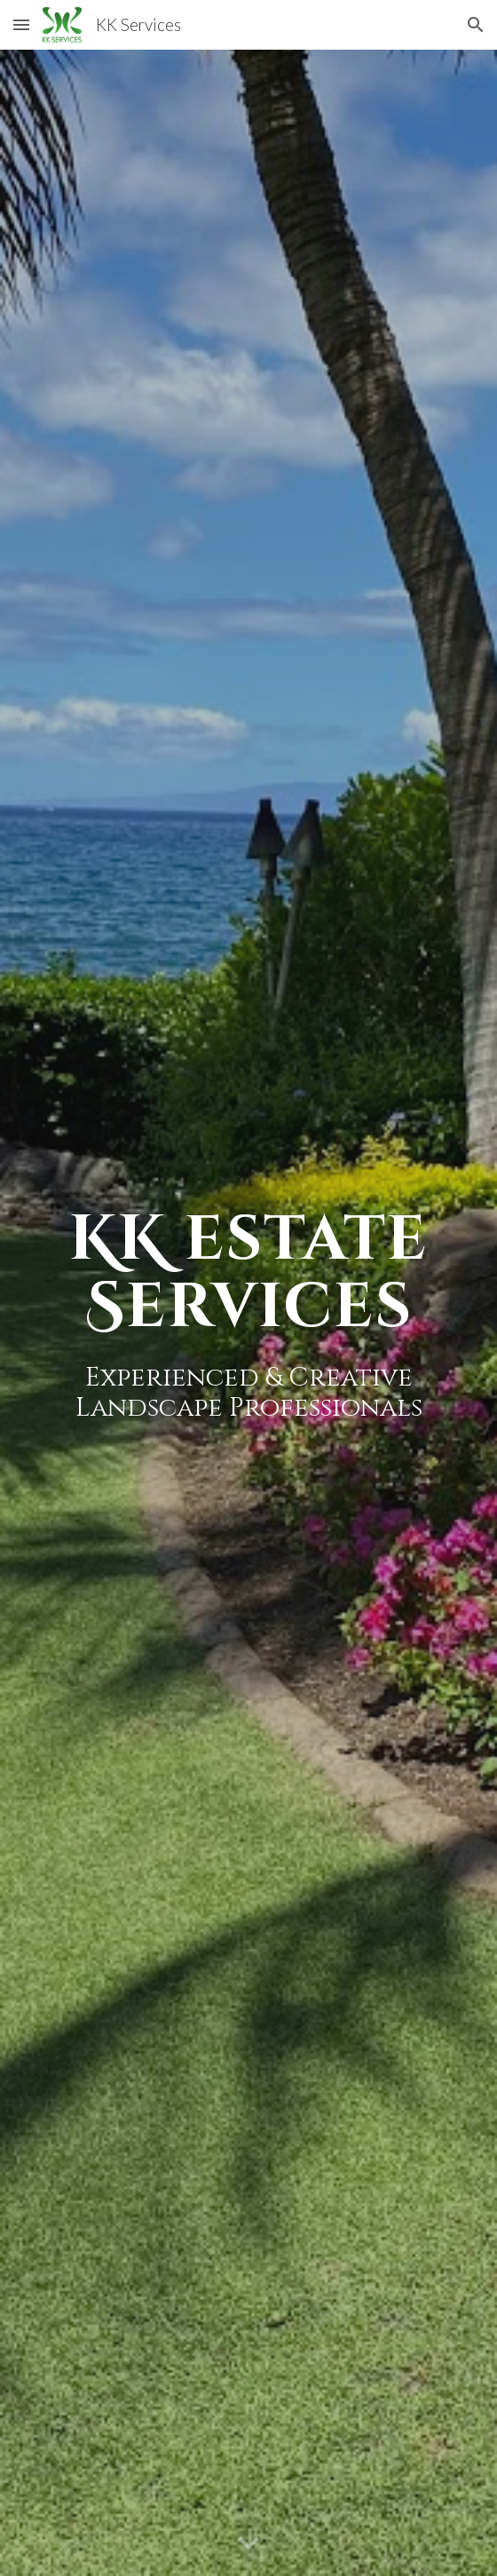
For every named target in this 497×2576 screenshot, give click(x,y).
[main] (248, 1313)
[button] (21, 24)
